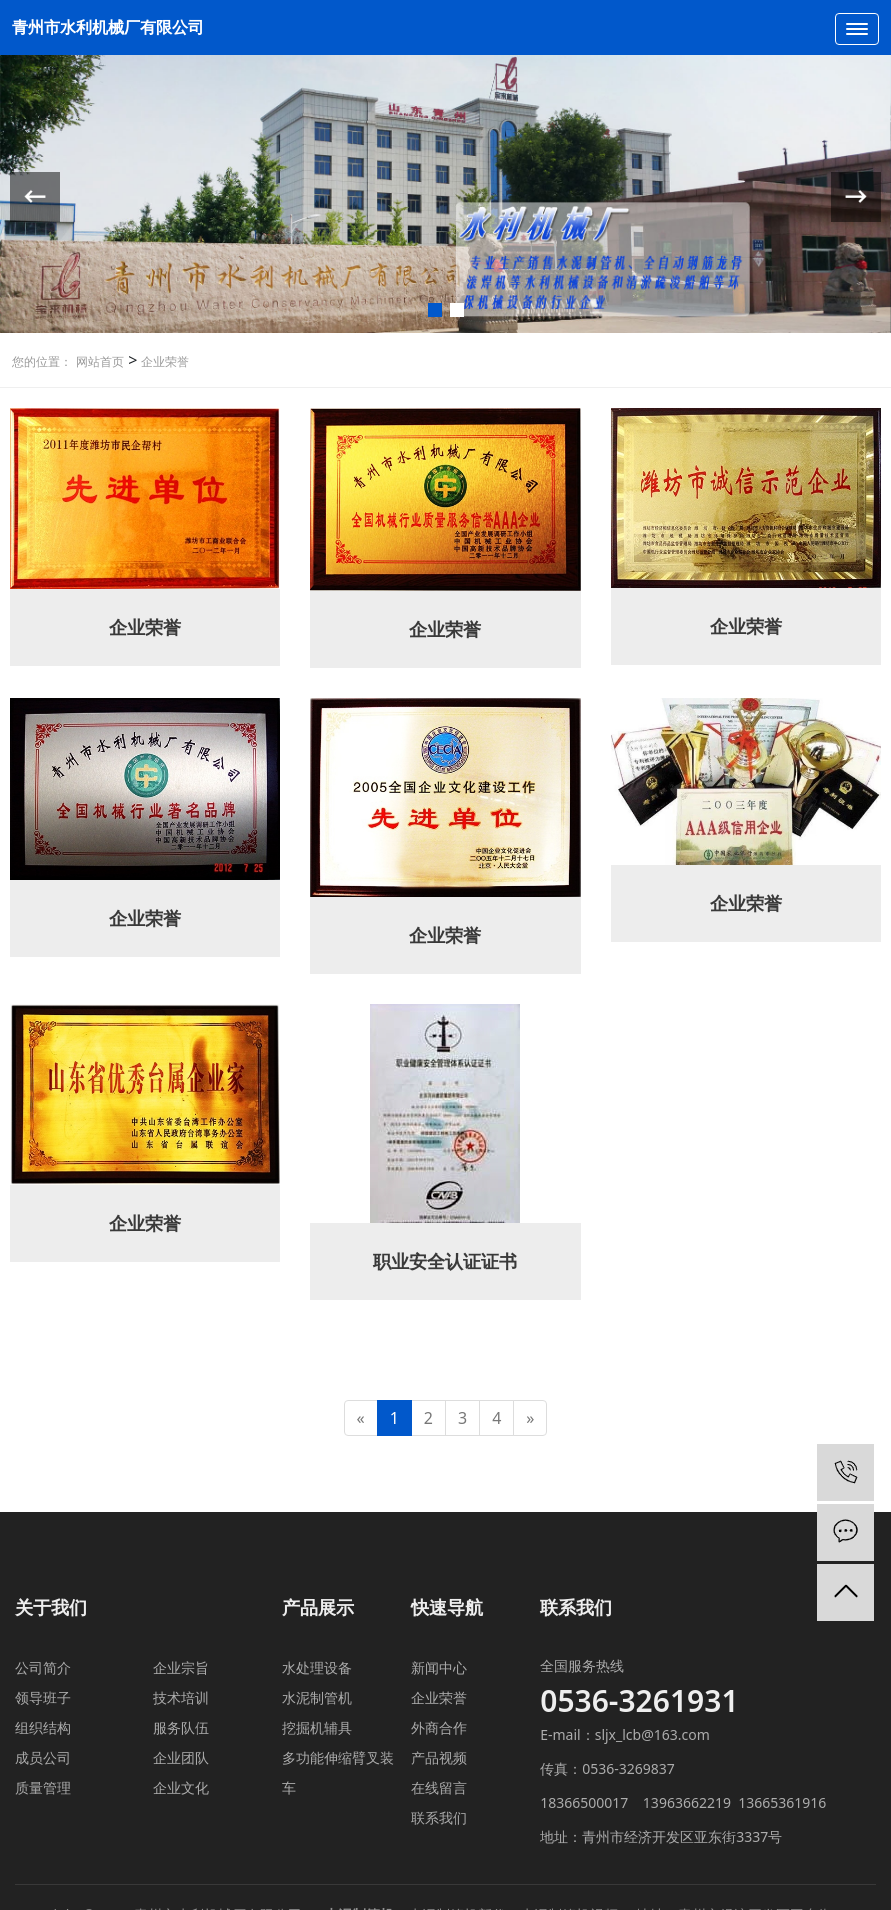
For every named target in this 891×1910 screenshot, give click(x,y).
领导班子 (43, 1697)
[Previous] (361, 1418)
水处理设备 (317, 1667)
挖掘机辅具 (317, 1727)
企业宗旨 (181, 1667)
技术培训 (181, 1697)
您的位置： (42, 361)
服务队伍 (181, 1727)
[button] (435, 310)
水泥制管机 (317, 1697)
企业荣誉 (162, 361)
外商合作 (439, 1727)
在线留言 (439, 1787)
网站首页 (100, 361)
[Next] (530, 1418)
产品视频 (439, 1757)
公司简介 (43, 1667)
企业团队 (181, 1757)
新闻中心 (439, 1667)
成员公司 (43, 1757)
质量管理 (43, 1787)
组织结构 (43, 1727)
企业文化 (181, 1787)
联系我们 (439, 1817)
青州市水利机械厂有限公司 (108, 27)
